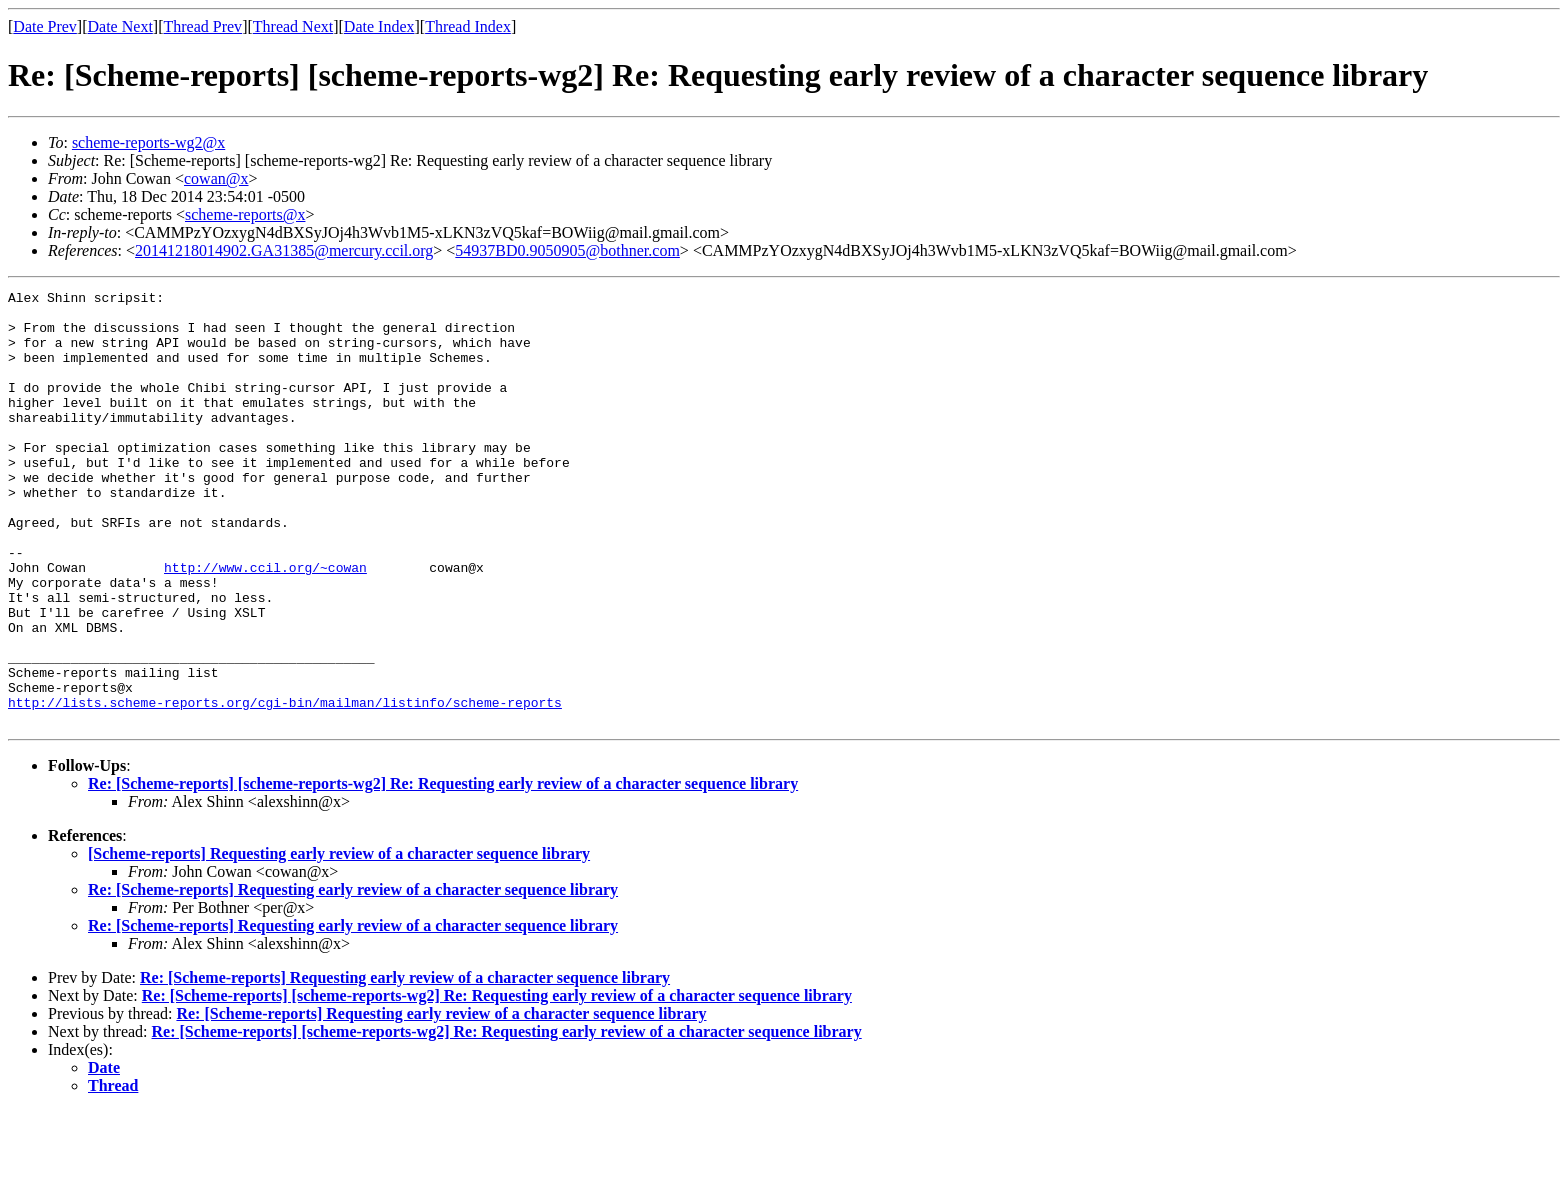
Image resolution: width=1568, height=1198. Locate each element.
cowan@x (216, 178)
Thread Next (293, 26)
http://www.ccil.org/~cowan (265, 624)
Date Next (120, 26)
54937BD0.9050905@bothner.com (567, 250)
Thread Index (468, 26)
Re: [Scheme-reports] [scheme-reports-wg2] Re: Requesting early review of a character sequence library (443, 870)
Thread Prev (202, 26)
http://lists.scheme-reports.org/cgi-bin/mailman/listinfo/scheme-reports (285, 786)
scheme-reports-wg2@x (148, 142)
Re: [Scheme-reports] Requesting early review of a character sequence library (353, 976)
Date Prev (45, 26)
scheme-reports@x (245, 214)
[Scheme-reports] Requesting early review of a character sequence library (339, 940)
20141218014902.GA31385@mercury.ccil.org (284, 250)
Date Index (379, 26)
